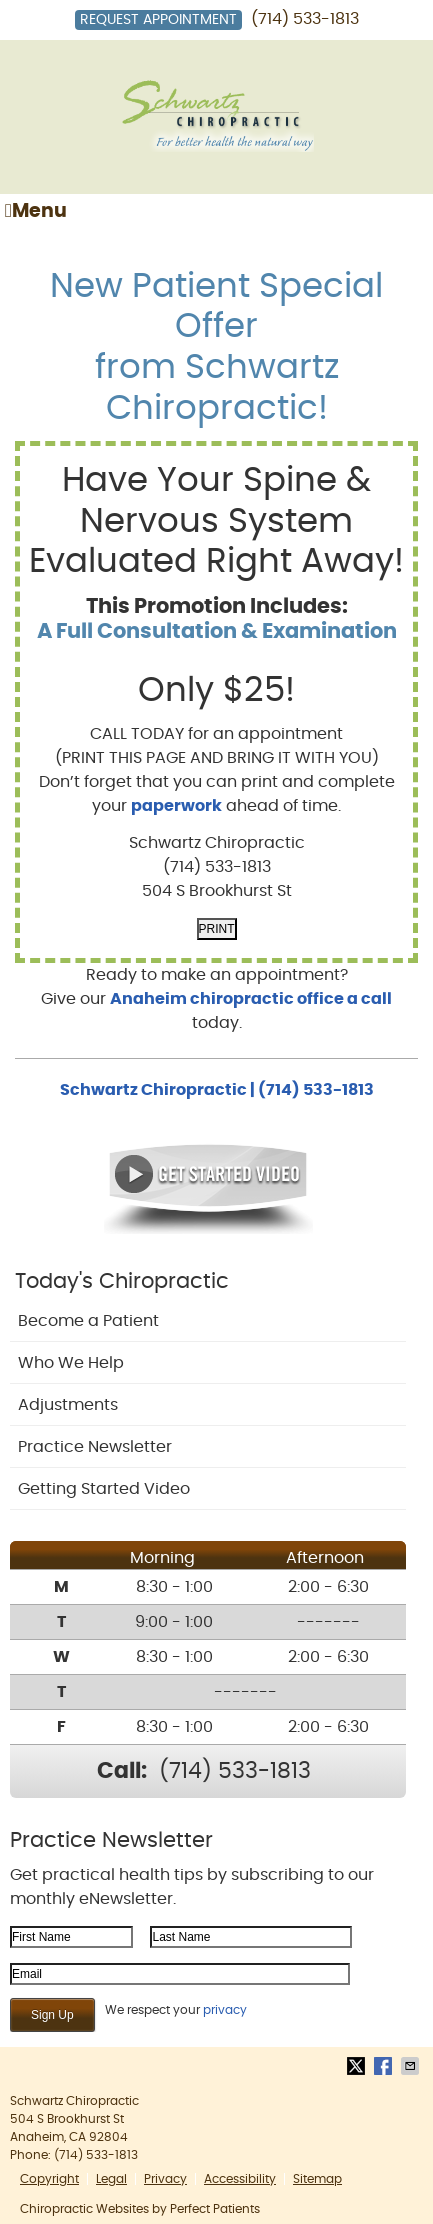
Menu (36, 211)
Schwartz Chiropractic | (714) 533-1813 (217, 1090)
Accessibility (240, 2179)
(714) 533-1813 (305, 19)
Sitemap (317, 2179)
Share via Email (412, 2066)
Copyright (49, 2179)
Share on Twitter (358, 2066)
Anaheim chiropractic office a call (251, 999)
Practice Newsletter (95, 1447)
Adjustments (68, 1405)
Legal (111, 2179)
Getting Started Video (104, 1489)
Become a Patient (88, 1321)
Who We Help (71, 1363)
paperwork (176, 806)
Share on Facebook (385, 2066)
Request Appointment (158, 20)
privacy (225, 2010)
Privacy (165, 2179)
